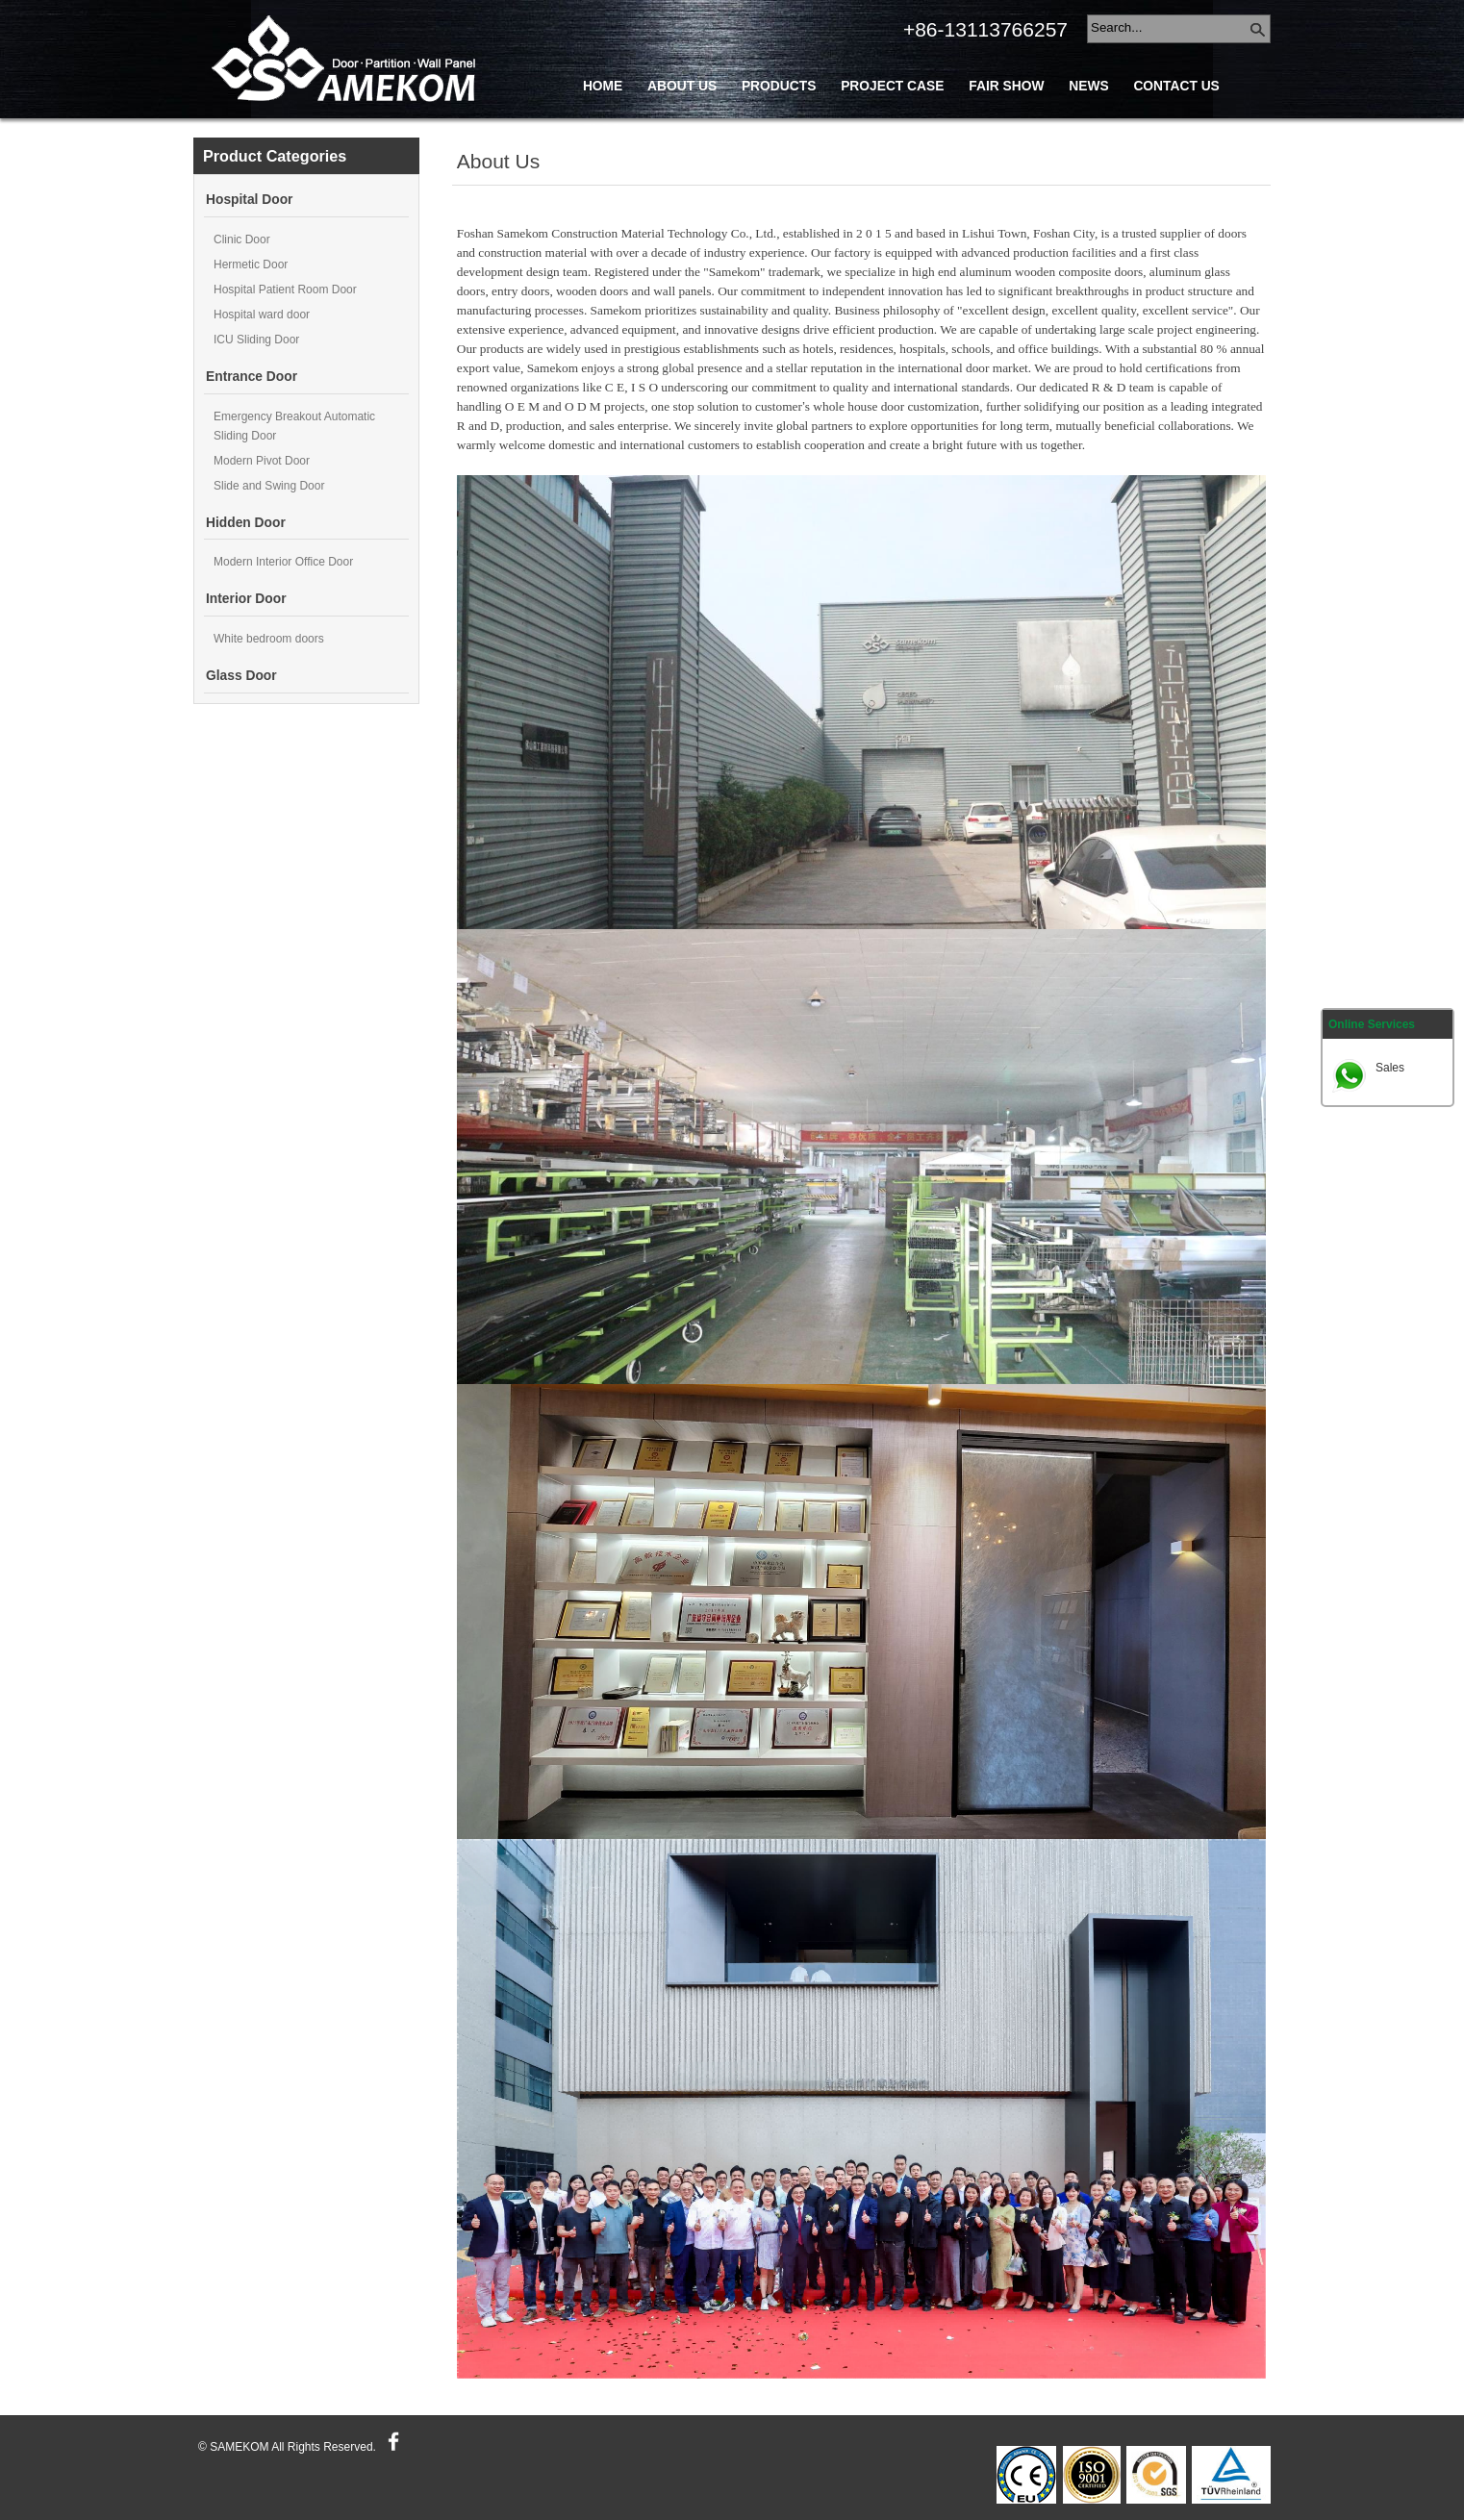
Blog (602, 129)
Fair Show (1006, 86)
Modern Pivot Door (262, 460)
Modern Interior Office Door (283, 561)
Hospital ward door (262, 314)
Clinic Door (242, 239)
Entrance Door (251, 376)
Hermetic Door (251, 264)
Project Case (892, 86)
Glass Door (241, 675)
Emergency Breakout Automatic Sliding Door (294, 426)
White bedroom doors (269, 638)
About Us (682, 86)
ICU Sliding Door (256, 339)
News (1088, 86)
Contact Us (1176, 86)
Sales (1390, 1067)
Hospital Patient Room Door (285, 289)
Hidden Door (246, 523)
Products (779, 86)
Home (602, 86)
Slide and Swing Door (269, 485)
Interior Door (246, 599)
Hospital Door (249, 199)
